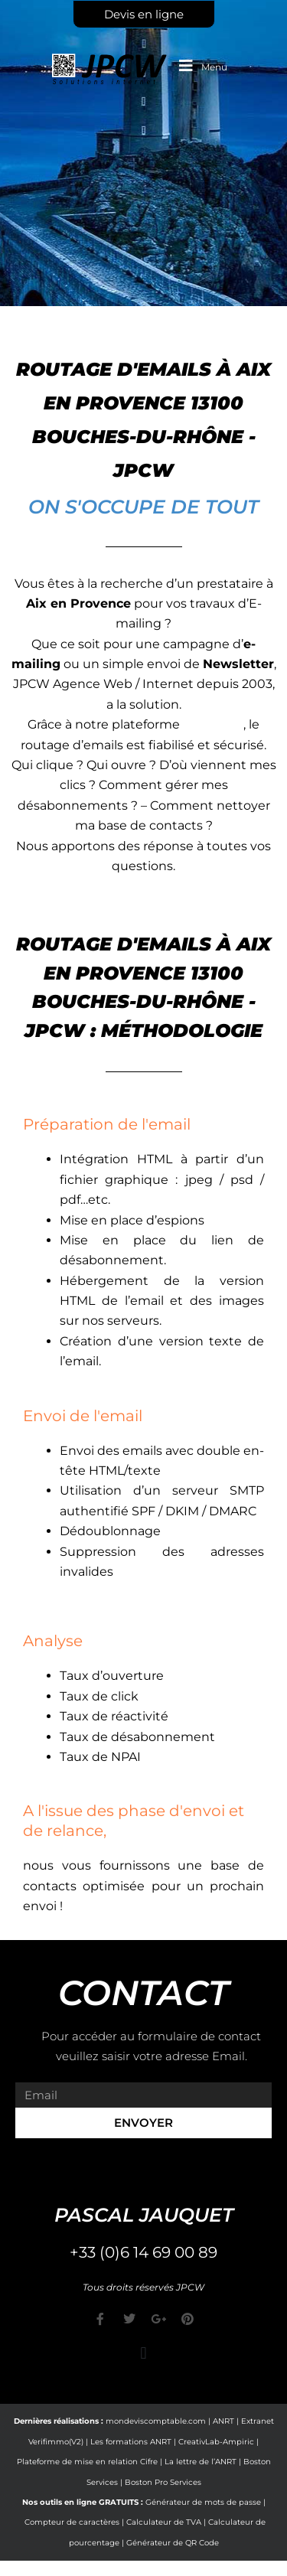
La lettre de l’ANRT (200, 2462)
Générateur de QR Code (172, 2543)
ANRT (223, 2421)
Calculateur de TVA (163, 2522)
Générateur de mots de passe (203, 2502)
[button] (143, 2353)
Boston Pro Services (163, 2482)
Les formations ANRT (130, 2442)
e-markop (213, 724)
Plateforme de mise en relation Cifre (87, 2462)
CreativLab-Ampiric (216, 2442)
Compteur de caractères (71, 2522)
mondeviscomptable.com (156, 2421)
